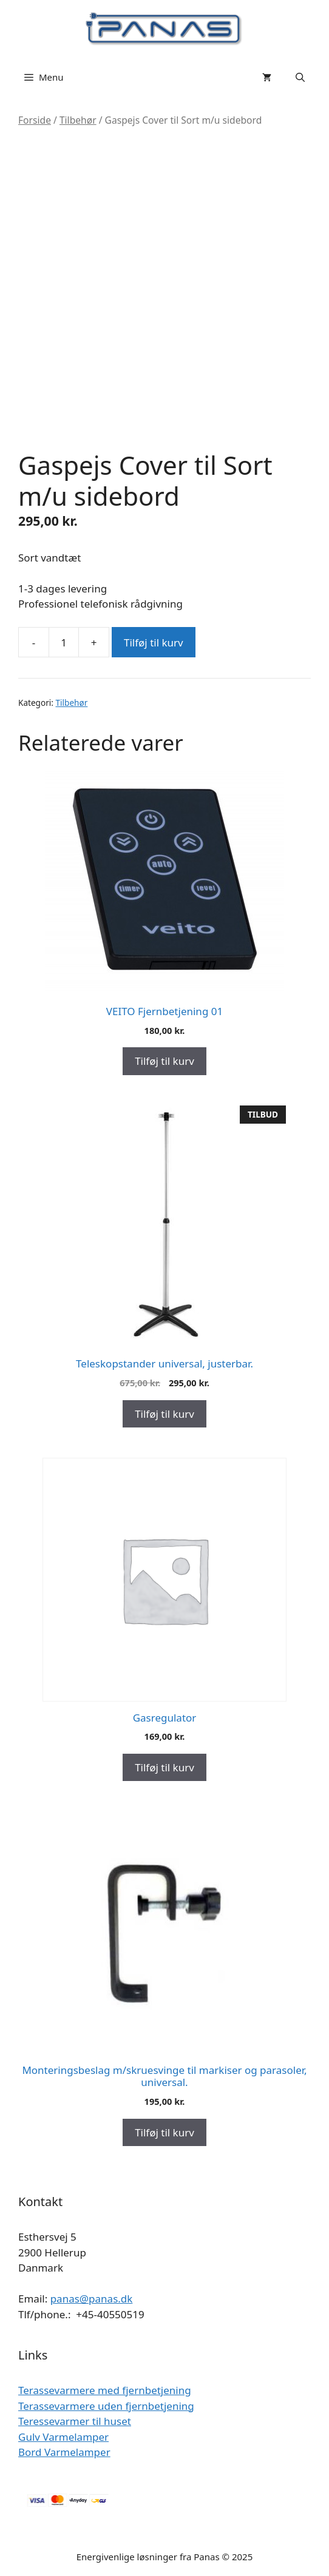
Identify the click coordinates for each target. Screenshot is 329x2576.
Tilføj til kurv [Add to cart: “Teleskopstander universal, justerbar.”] (164, 1414)
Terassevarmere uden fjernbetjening (106, 2406)
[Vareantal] (64, 642)
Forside (34, 120)
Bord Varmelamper (64, 2452)
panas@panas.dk (91, 2299)
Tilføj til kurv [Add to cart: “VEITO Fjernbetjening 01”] (164, 1061)
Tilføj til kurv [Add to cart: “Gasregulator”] (164, 1767)
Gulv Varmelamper (63, 2437)
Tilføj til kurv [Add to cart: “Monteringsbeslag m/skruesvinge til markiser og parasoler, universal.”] (164, 2132)
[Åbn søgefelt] (300, 77)
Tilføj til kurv (153, 642)
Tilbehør (78, 120)
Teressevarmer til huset (74, 2421)
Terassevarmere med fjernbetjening (104, 2390)
